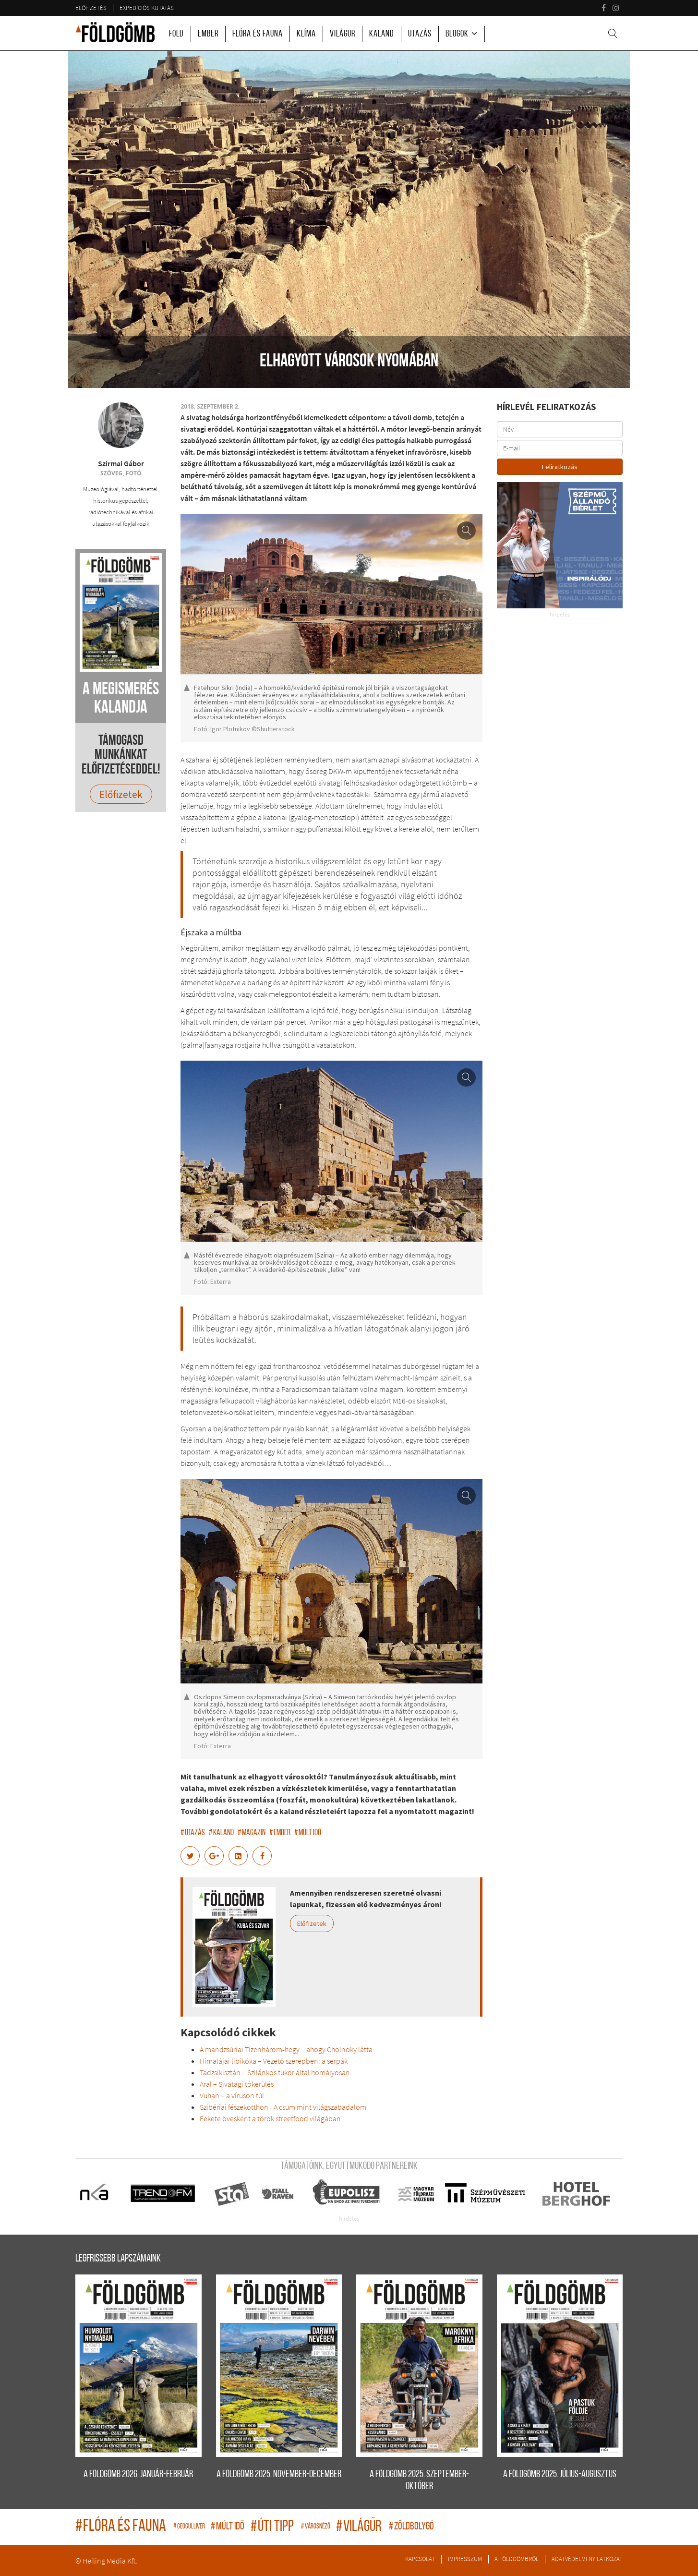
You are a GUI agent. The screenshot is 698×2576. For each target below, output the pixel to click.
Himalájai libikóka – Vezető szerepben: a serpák (274, 2061)
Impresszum (465, 2559)
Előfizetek (311, 1923)
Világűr (342, 34)
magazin (251, 1833)
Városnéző (316, 2526)
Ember (208, 34)
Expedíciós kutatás (147, 8)
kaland (221, 1833)
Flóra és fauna (257, 34)
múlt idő (307, 1833)
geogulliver (189, 2526)
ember (279, 1833)
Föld (176, 34)
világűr (360, 2527)
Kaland (381, 34)
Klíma (306, 34)
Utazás (420, 34)
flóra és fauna (121, 2526)
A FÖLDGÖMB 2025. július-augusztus (559, 2474)
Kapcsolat (420, 2559)
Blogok (457, 34)
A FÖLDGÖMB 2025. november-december (279, 2474)
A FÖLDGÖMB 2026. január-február (138, 2474)
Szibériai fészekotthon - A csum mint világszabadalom (283, 2107)
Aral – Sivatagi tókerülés (237, 2084)
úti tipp (273, 2527)
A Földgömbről (516, 2559)
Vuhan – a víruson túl (232, 2095)
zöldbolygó (411, 2527)
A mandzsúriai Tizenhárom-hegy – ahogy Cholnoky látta (286, 2049)
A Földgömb (115, 32)
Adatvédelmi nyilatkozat (587, 2559)
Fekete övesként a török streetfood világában (270, 2118)
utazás (193, 1833)
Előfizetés (91, 8)
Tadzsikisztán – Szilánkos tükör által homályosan (275, 2072)
